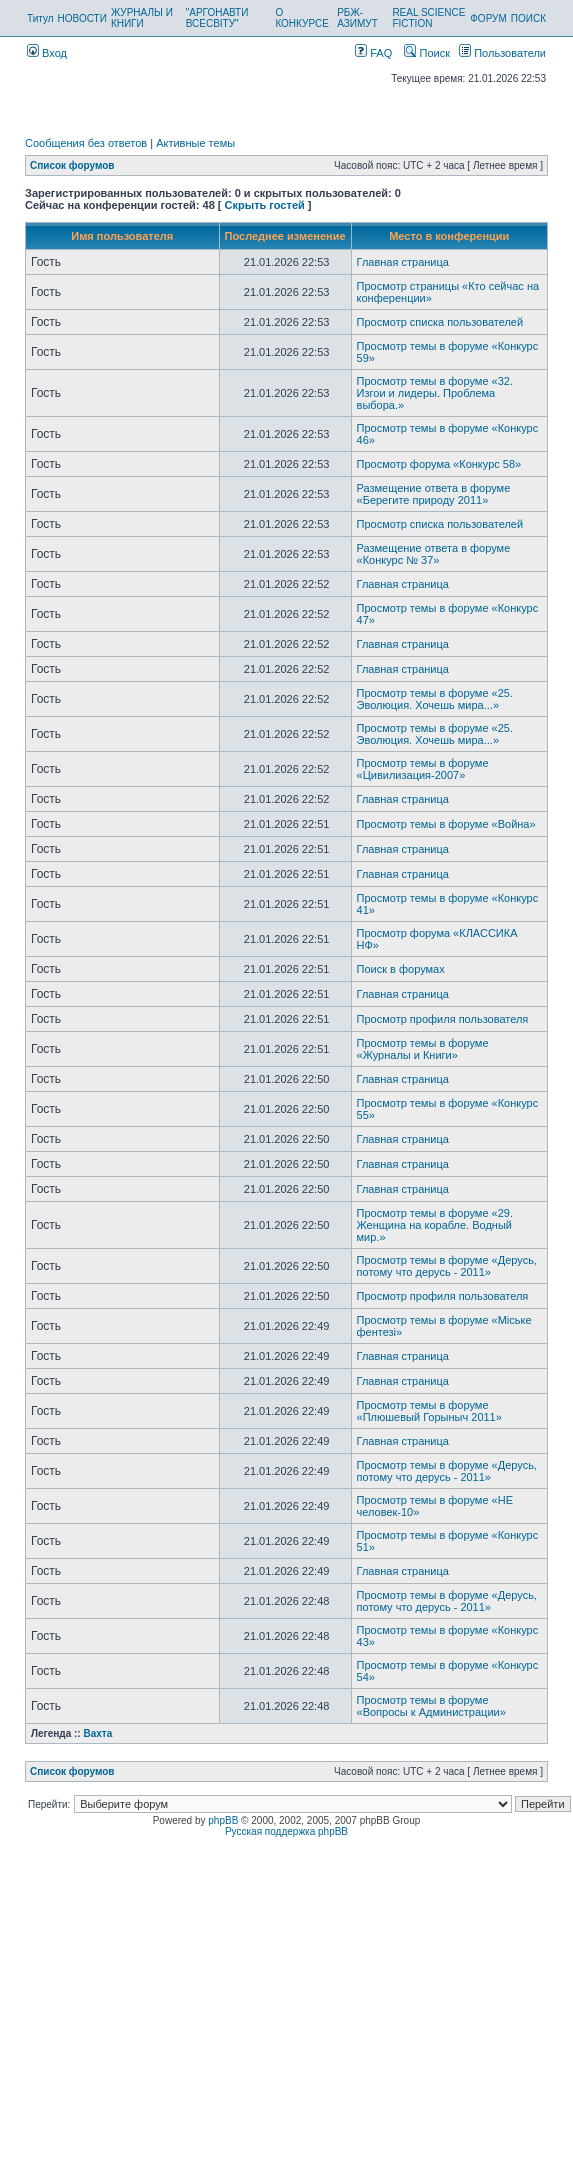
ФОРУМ (488, 18)
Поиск (427, 53)
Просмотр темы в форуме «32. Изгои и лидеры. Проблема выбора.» (435, 393)
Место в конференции (449, 236)
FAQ (373, 53)
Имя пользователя (122, 236)
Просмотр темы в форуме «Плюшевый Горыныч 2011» (429, 1411)
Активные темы (195, 143)
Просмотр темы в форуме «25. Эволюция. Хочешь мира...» (435, 699)
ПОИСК (528, 18)
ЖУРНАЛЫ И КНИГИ (142, 18)
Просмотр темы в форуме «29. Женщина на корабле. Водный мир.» (435, 1225)
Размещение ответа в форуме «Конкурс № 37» (434, 554)
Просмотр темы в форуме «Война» (446, 824)
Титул (40, 18)
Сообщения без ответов (86, 143)
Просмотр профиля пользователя (443, 1019)
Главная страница (403, 262)
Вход (47, 53)
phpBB (223, 1820)
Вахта (97, 1733)
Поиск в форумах (401, 969)
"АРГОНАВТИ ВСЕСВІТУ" (217, 18)
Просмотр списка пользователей (440, 322)
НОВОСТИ (82, 18)
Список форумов (72, 165)
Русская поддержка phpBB (286, 1831)
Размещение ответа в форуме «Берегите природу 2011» (434, 494)
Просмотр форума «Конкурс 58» (439, 464)
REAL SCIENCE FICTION (428, 18)
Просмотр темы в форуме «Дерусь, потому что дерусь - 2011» (447, 1266)
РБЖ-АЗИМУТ (357, 18)
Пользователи (502, 53)
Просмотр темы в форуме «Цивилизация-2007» (423, 769)
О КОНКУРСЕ (301, 18)
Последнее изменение (285, 236)
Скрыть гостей (265, 205)
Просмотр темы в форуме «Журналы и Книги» (423, 1049)
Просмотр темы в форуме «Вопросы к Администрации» (431, 1706)
